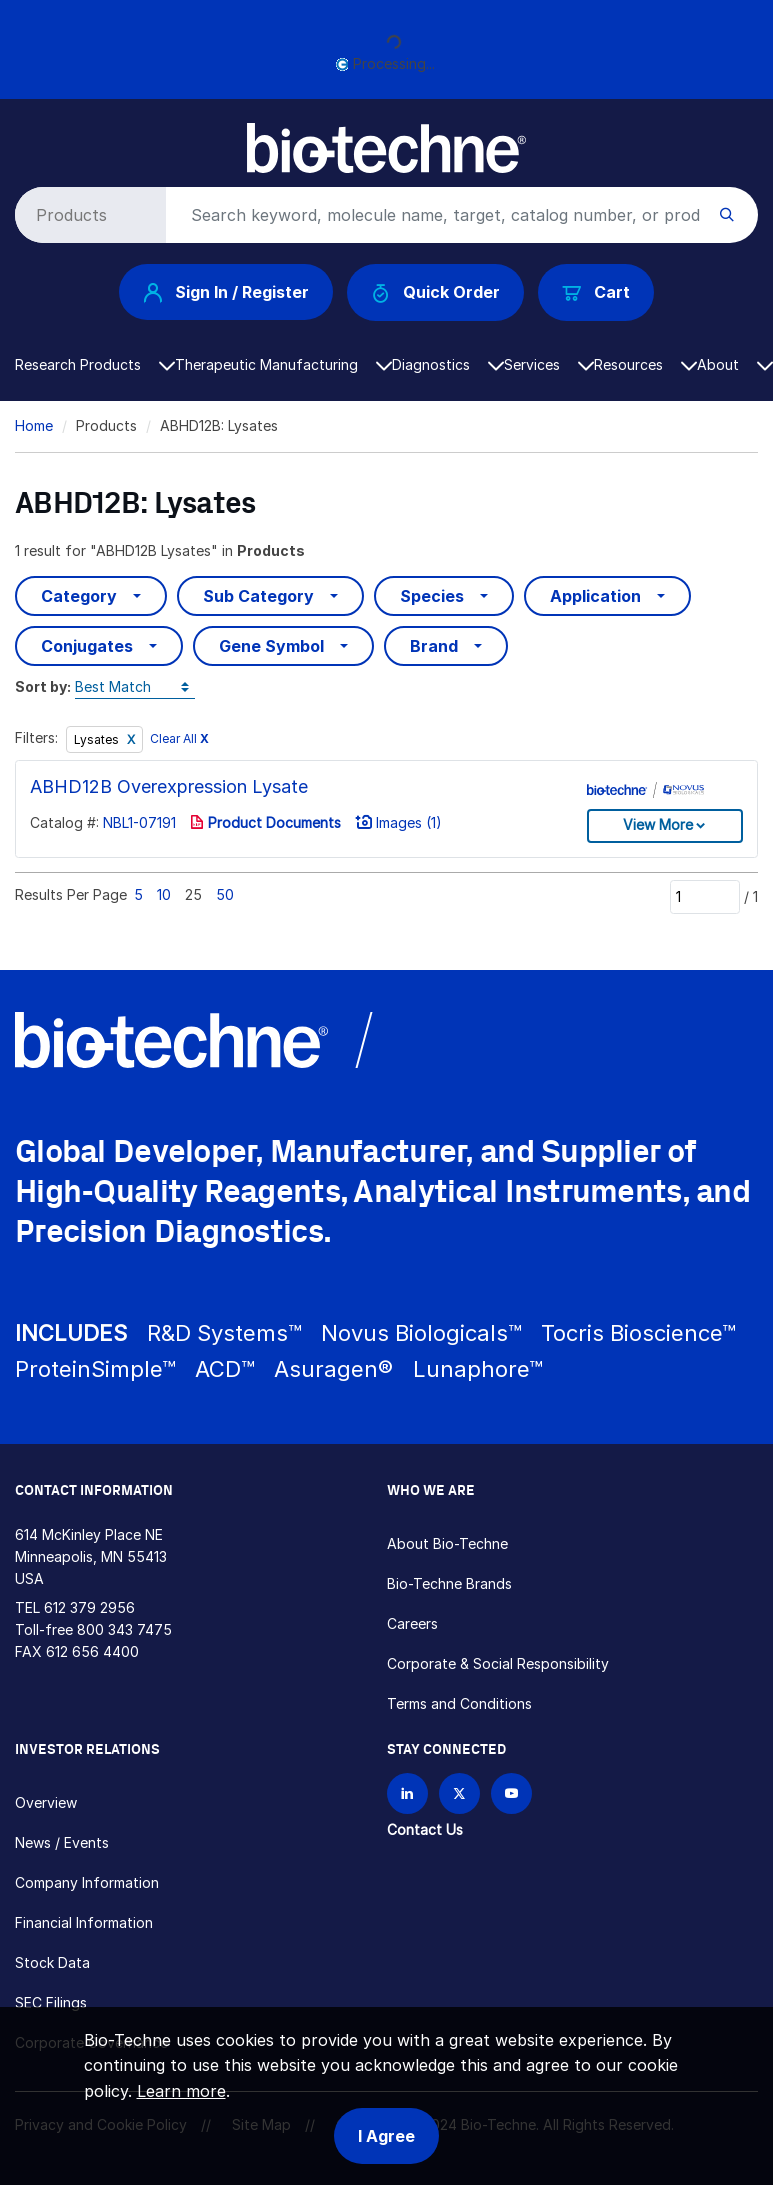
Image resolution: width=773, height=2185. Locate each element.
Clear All (179, 738)
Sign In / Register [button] (226, 292)
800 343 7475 (124, 1629)
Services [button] (549, 364)
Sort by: (43, 686)
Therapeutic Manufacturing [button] (283, 364)
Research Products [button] (95, 364)
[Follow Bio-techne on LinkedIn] (407, 1793)
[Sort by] (135, 687)
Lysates (98, 739)
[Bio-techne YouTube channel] (511, 1793)
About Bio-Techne (447, 1543)
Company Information (87, 1882)
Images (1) (398, 822)
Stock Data (52, 1962)
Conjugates (87, 646)
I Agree (386, 2136)
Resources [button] (645, 364)
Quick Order (435, 292)
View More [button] (658, 824)
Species (432, 596)
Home (34, 425)
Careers (412, 1623)
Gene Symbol (271, 646)
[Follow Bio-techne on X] (459, 1793)
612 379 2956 (89, 1607)
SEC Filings (51, 2002)
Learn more (181, 2091)
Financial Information (84, 1922)
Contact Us (425, 1829)
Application (595, 596)
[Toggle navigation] (26, 138)
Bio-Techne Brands (449, 1583)
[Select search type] (87, 215)
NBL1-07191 (139, 822)
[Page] (705, 897)
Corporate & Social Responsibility (498, 1663)
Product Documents (265, 822)
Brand (434, 646)
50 (225, 894)
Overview (46, 1802)
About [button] (735, 364)
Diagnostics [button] (448, 364)
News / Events (62, 1842)
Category (79, 596)
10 (164, 894)
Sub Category (258, 596)
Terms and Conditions (459, 1703)
